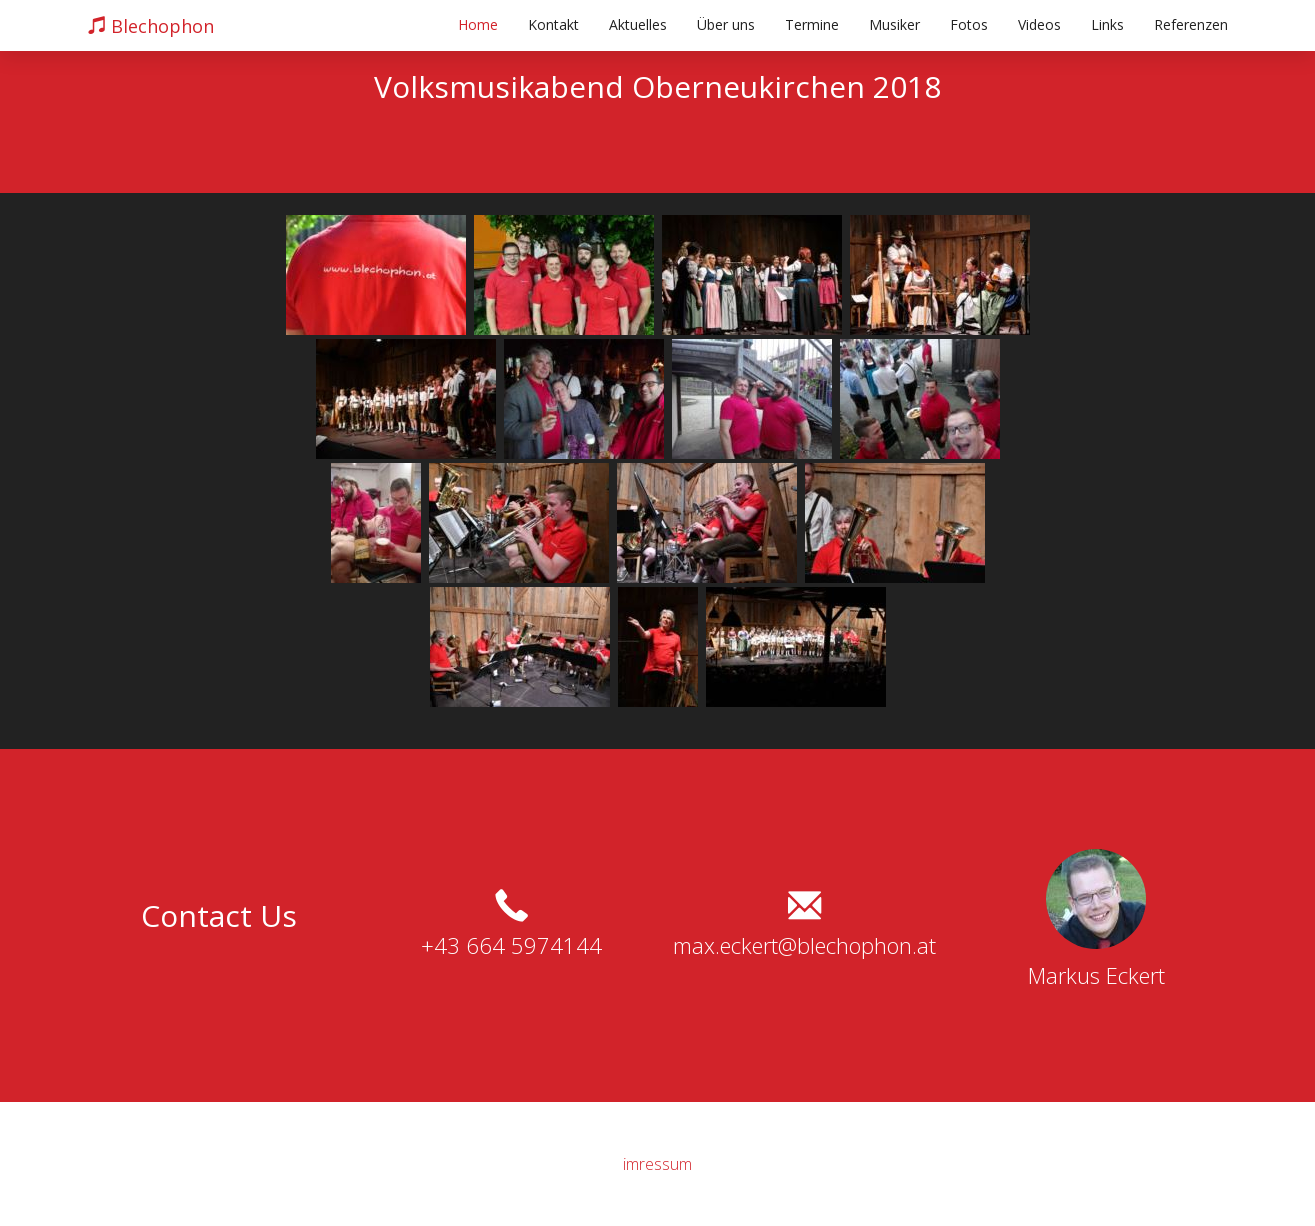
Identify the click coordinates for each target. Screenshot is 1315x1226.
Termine (812, 24)
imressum (657, 1164)
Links (1107, 24)
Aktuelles (638, 24)
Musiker (894, 24)
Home (478, 24)
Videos (1039, 24)
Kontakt (553, 24)
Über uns (726, 24)
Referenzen (1191, 24)
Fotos (969, 24)
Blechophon (151, 26)
